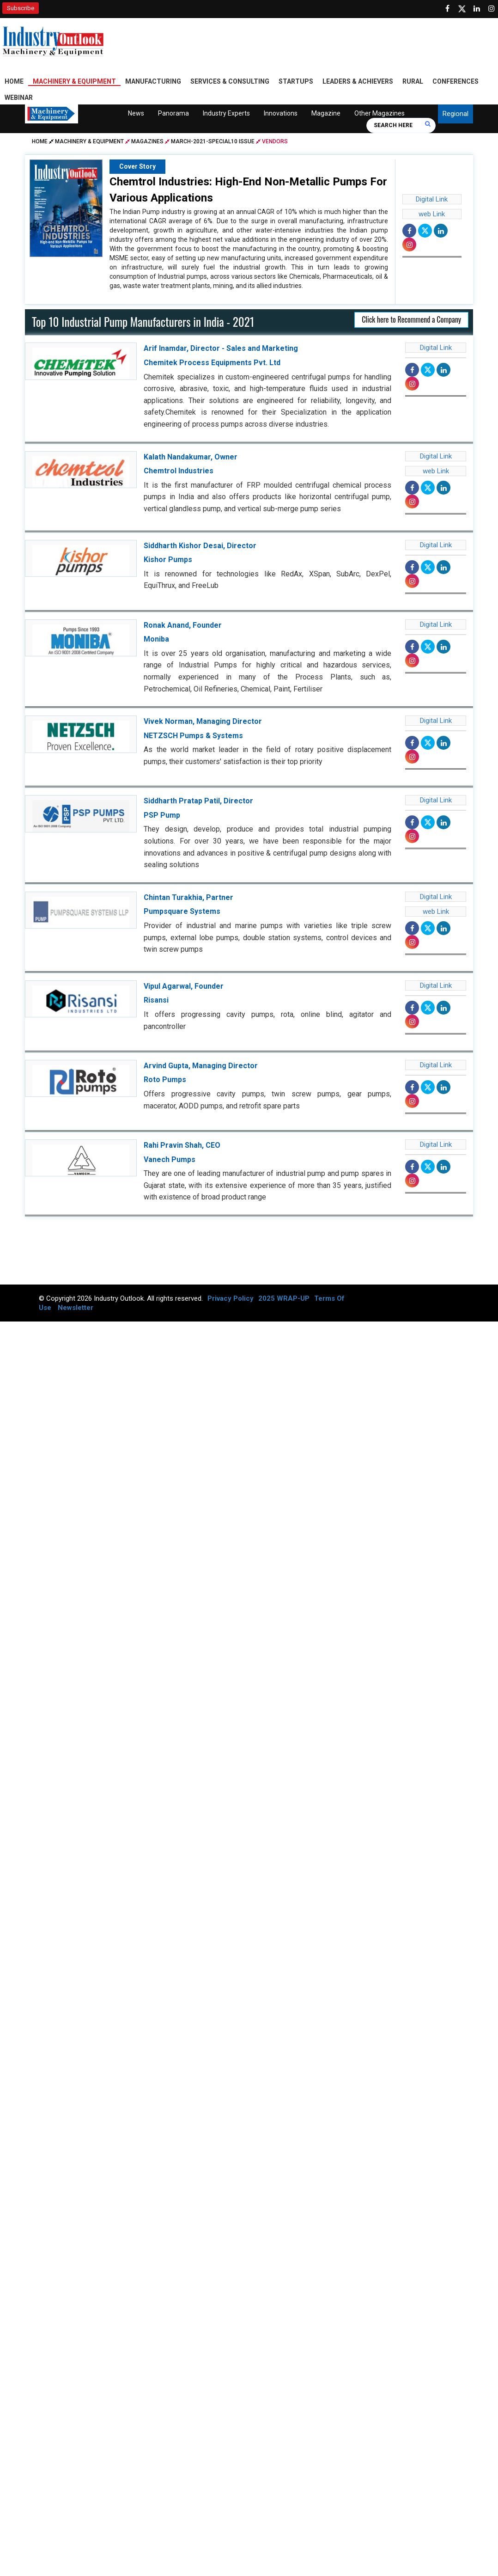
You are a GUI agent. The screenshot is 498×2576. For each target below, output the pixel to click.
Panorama (173, 115)
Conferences (455, 83)
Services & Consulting (229, 83)
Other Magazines (379, 115)
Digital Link (432, 201)
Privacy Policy (230, 1300)
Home (14, 83)
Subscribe (20, 8)
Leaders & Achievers (357, 83)
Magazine (325, 115)
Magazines (147, 143)
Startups (296, 83)
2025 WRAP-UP (284, 1300)
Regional (455, 115)
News (136, 115)
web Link (432, 216)
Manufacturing (153, 83)
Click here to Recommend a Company (411, 321)
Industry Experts (226, 115)
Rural (412, 83)
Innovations (281, 115)
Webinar (19, 99)
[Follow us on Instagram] (491, 9)
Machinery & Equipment (74, 83)
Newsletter (75, 1309)
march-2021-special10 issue (213, 143)
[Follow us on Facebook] (447, 9)
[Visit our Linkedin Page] (477, 9)
